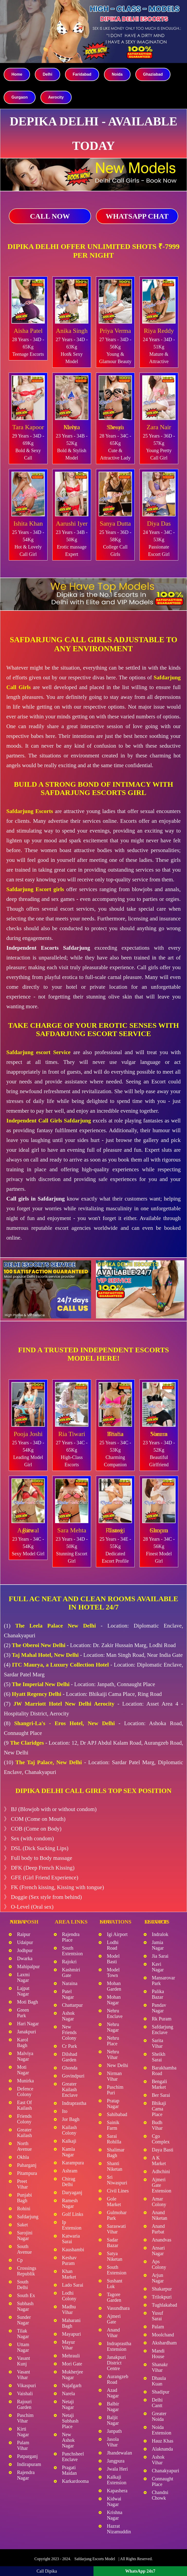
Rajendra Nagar (26, 2475)
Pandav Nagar (159, 2007)
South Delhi (22, 2284)
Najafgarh (72, 2385)
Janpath (114, 2431)
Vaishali (25, 2393)
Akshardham (163, 2342)
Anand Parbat (158, 2228)
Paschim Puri (115, 2089)
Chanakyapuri (163, 2470)
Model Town (113, 1972)
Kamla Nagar (68, 2151)
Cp (20, 2260)
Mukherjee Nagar (72, 2374)
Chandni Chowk (160, 2495)
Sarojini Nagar (24, 2235)
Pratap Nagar (113, 2103)
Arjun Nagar (158, 2277)
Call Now (50, 216)
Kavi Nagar (158, 1966)
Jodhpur (25, 1950)
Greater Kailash (24, 2132)
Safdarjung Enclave (162, 2029)
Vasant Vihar (23, 2374)
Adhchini (161, 2171)
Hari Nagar (28, 2023)
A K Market (159, 2160)
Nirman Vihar (114, 2076)
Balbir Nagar (113, 2406)
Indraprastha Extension (118, 2346)
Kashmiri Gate (71, 1972)
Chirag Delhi (68, 2181)
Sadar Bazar (112, 2242)
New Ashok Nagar (68, 2440)
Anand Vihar (113, 2332)
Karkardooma (73, 2481)
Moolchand (163, 2334)
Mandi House (158, 2353)
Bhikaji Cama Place (159, 2108)
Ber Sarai (161, 2095)
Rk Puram (162, 2018)
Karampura (73, 2162)
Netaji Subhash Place (70, 2421)
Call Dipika (47, 2571)
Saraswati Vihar (116, 2228)
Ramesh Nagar (70, 2203)
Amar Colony (159, 2201)
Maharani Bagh (71, 2323)
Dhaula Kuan (159, 2380)
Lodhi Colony (69, 2295)
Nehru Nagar (113, 2027)
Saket (22, 2224)
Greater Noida (159, 2416)
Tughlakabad (163, 2305)
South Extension (116, 2269)
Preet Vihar (22, 2184)
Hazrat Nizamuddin (118, 2528)
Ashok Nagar (68, 2015)
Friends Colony (24, 2118)
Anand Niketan (159, 2215)
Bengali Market (159, 2084)
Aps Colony (159, 2264)
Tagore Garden (114, 2297)
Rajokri (69, 1961)
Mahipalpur (28, 1966)
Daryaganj (72, 2192)
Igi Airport (117, 1934)
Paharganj (27, 2165)
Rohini (23, 2208)
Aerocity (56, 97)
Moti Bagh (27, 2002)
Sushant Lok (114, 2283)
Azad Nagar (113, 2392)
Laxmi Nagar (23, 1977)
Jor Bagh (71, 2119)
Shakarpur (162, 2288)
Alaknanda (162, 2449)
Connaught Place (162, 2481)
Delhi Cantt (157, 2402)
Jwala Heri (117, 2469)
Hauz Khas (162, 2441)
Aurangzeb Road (117, 2379)
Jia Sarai (160, 1956)
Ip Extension (72, 2225)
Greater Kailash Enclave (70, 2089)
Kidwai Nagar (114, 2501)
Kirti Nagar (23, 2431)
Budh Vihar (157, 2125)
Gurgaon (19, 97)
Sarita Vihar (157, 2043)
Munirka (25, 2080)
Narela (68, 2393)
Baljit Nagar (113, 2420)
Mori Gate (72, 2363)
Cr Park (69, 2046)
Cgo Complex (161, 2138)
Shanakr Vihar (160, 2367)
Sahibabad (117, 2114)
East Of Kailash (24, 2105)
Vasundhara (118, 2308)
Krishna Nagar (114, 2515)
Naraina (69, 1983)
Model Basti (113, 1958)
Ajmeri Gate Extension (161, 2185)
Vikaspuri (26, 2385)
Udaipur (25, 1942)
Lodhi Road (113, 1945)
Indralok (160, 1934)
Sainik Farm (113, 2125)
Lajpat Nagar (23, 1990)
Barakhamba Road (163, 2070)
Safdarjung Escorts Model (95, 2559)
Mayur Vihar (68, 2344)
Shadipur (160, 2391)
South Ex (26, 2295)
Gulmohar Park (117, 2215)
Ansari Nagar (158, 2250)
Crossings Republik (26, 2270)
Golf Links (72, 2214)
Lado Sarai (72, 2285)
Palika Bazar (158, 1994)
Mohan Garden (114, 1986)
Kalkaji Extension (116, 2479)
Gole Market (114, 2201)
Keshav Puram (69, 2260)
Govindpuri (73, 2075)
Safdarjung (27, 2216)
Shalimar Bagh (115, 2152)
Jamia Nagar (158, 1945)
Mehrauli (71, 2355)
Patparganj (27, 2456)
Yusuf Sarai (157, 2315)
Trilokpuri (162, 2297)
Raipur (23, 1934)
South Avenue (24, 2249)
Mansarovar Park (163, 1980)
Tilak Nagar (23, 2333)
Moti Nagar (23, 2069)
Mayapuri (71, 2334)
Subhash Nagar (25, 2306)
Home (16, 74)
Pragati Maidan (69, 2470)
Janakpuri (26, 2031)
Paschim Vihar (25, 2418)
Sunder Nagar (24, 2319)
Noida (117, 74)
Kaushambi (73, 2249)
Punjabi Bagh (24, 2197)
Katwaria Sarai (71, 2238)
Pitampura (27, 2173)
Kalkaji (69, 2141)
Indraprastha (73, 2103)
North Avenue (24, 2146)
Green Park (23, 2012)
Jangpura (115, 2461)
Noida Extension (161, 2429)
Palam (158, 2326)
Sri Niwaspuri (117, 2179)
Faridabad (82, 74)
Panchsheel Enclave (73, 2456)
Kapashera (117, 2490)
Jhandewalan (118, 2452)
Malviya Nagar (25, 2056)
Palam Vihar (23, 2445)
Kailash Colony (69, 2130)
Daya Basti (162, 2149)
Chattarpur (72, 2005)
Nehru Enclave (114, 2013)
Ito (64, 2111)
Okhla (23, 2157)
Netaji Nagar (68, 2404)
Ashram (69, 2170)
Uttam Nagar (23, 2347)
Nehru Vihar (113, 2054)
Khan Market (69, 2274)
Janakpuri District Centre (116, 2362)
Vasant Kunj (23, 2360)
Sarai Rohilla (114, 2138)
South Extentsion (72, 1950)
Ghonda (69, 2067)
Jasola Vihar (113, 2441)
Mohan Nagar (114, 1999)
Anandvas (161, 2239)
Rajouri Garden (24, 2404)
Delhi (47, 74)
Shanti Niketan (114, 2166)
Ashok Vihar (158, 2459)
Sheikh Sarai (159, 2056)
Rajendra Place (71, 1937)
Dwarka (24, 1958)
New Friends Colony (69, 2032)
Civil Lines (118, 2190)
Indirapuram (28, 2464)
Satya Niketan (114, 2256)
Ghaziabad (153, 74)
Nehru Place (113, 2040)
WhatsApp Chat (137, 216)
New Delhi (117, 2065)
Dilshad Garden (69, 2056)
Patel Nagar (68, 1994)
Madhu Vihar (69, 2309)
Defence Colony (25, 2091)
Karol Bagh (22, 2042)
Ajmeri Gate (114, 2318)
